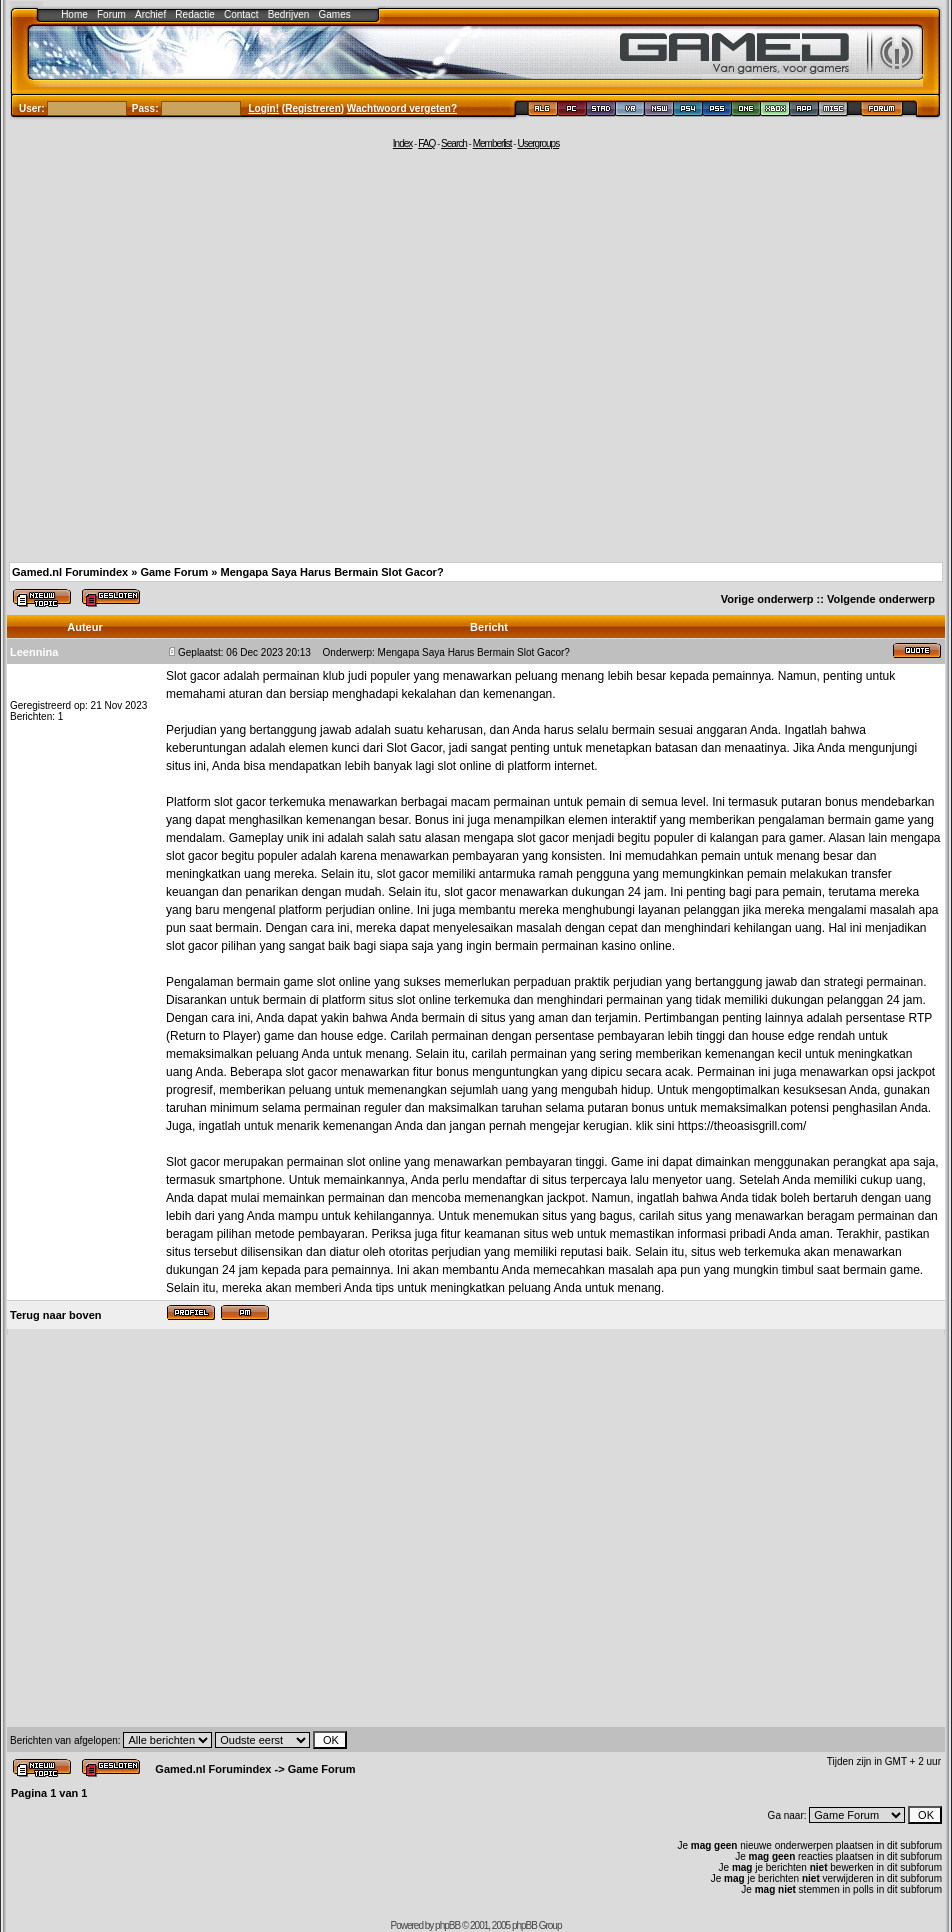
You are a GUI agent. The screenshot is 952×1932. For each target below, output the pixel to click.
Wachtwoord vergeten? (402, 108)
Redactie (194, 14)
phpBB (447, 1925)
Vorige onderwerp (767, 599)
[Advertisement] (187, 354)
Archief (150, 14)
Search (454, 143)
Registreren (313, 108)
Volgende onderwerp (881, 599)
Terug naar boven (55, 1315)
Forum (111, 14)
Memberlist (492, 143)
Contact (241, 14)
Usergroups (538, 143)
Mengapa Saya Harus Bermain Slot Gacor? (331, 572)
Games (335, 14)
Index (402, 143)
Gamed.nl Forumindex (70, 572)
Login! (264, 108)
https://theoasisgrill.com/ (742, 1126)
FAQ (426, 143)
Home (74, 14)
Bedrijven (289, 14)
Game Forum (174, 572)
